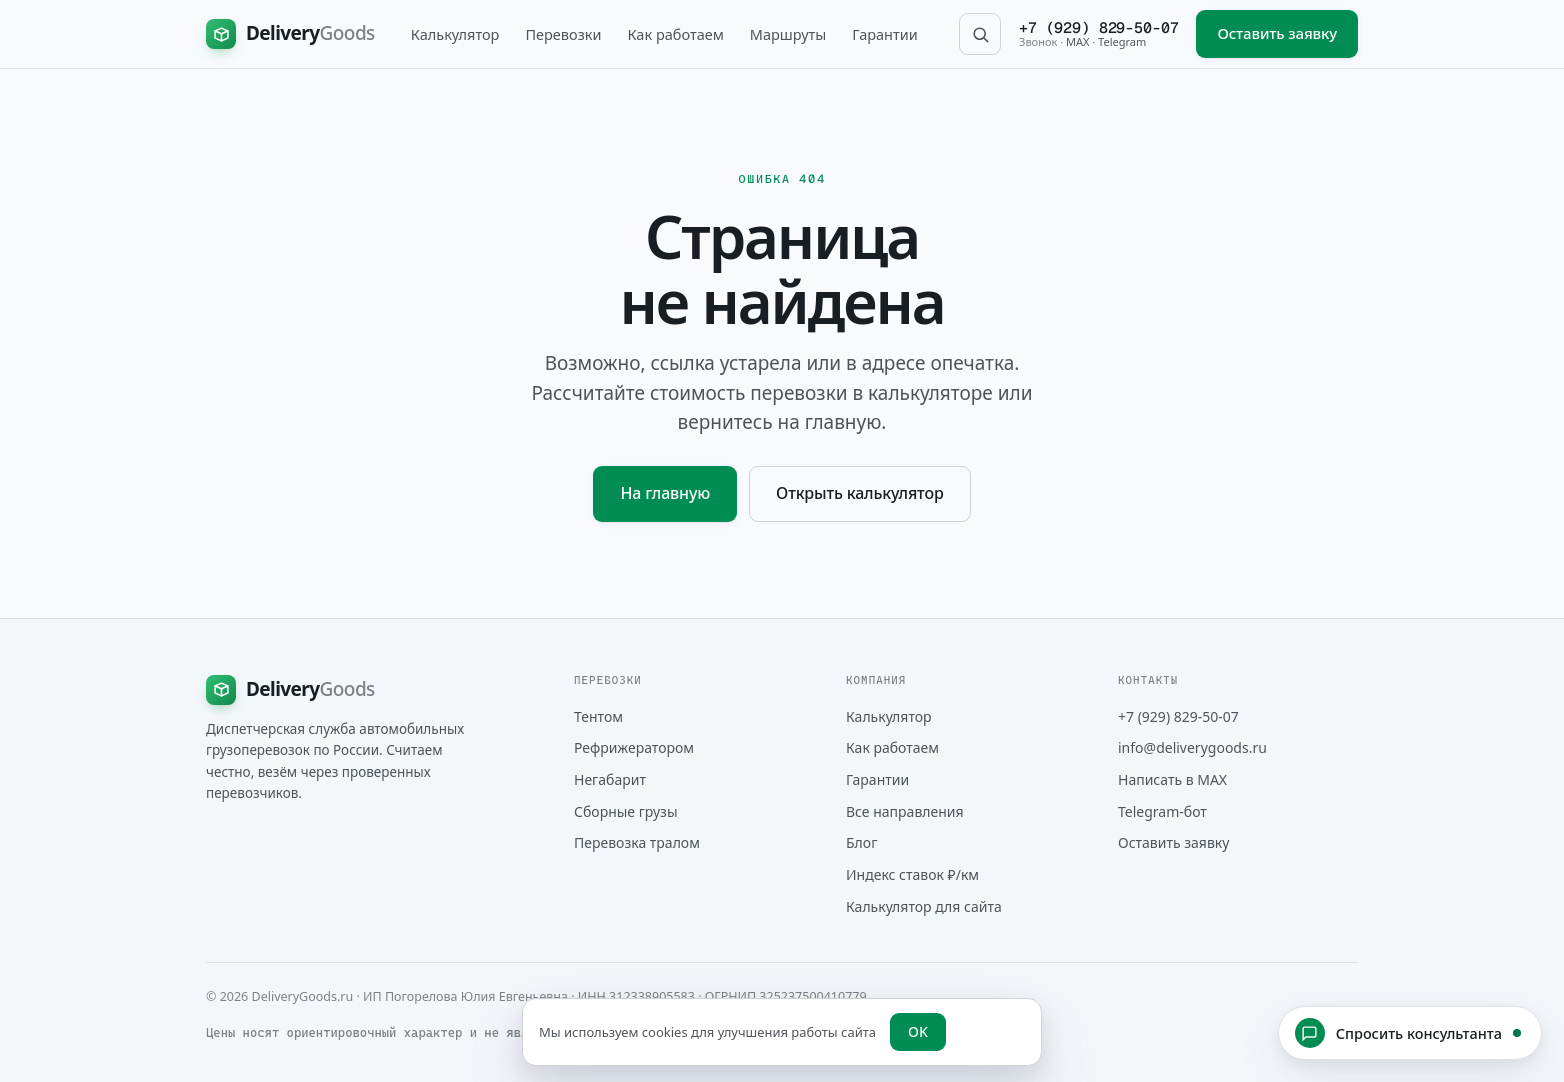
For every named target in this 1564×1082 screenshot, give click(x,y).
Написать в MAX (1172, 779)
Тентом (598, 716)
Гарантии (884, 34)
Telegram (1122, 41)
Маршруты (788, 34)
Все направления (905, 811)
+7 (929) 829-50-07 (1098, 28)
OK (918, 1031)
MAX (1077, 41)
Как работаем (675, 34)
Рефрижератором (634, 747)
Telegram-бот (1162, 811)
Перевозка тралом (637, 842)
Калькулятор (455, 34)
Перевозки (563, 34)
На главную (665, 493)
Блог (861, 842)
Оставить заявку (1277, 33)
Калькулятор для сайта (924, 906)
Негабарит (610, 779)
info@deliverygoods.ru (1192, 747)
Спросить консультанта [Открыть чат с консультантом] (1408, 1033)
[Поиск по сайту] (980, 34)
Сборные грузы (626, 811)
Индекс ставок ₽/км (912, 874)
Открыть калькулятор (860, 493)
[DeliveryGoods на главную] (290, 34)
